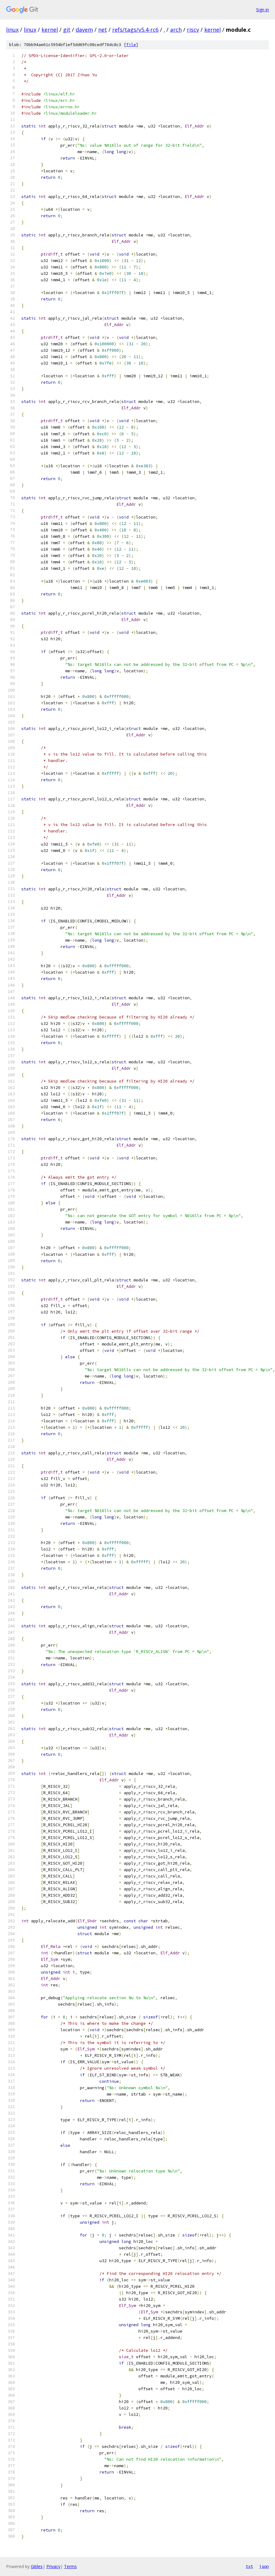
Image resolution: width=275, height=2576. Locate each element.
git (66, 29)
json (264, 2566)
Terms (70, 2566)
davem (84, 29)
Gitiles (37, 2566)
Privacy (53, 2566)
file (131, 44)
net (102, 29)
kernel (49, 29)
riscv (193, 29)
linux (12, 29)
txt (249, 2566)
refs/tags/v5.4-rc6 (135, 29)
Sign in (262, 10)
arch (176, 29)
